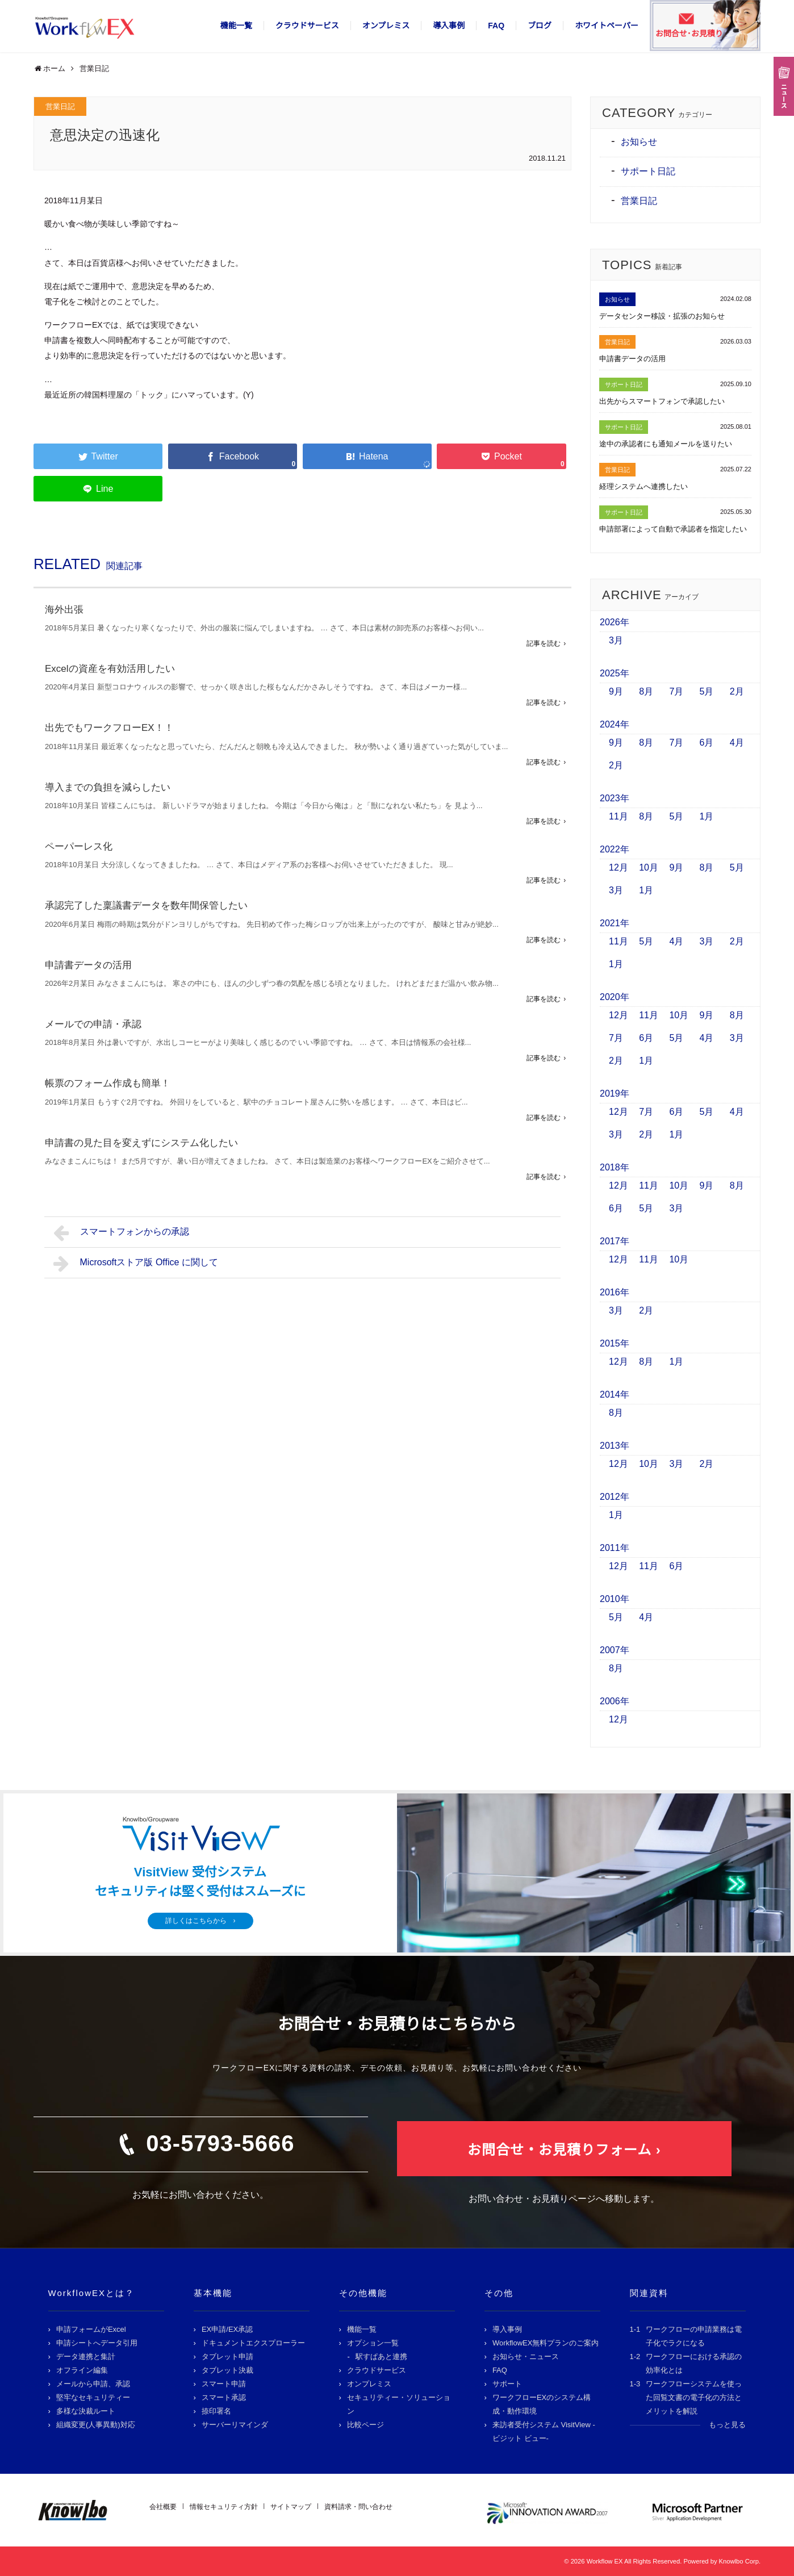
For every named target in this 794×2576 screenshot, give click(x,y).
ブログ (539, 25)
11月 (618, 816)
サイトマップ (290, 2507)
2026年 (614, 622)
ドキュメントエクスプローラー (253, 2343)
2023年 (614, 798)
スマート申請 (224, 2384)
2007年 (614, 1650)
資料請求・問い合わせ (358, 2507)
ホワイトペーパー (606, 25)
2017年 (614, 1241)
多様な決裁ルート (85, 2411)
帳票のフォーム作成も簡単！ (107, 1083)
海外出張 (64, 609)
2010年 (614, 1599)
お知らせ (639, 142)
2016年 (614, 1292)
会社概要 (163, 2507)
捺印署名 (216, 2411)
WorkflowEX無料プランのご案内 (545, 2343)
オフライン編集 (82, 2370)
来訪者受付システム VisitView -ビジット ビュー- (543, 2431)
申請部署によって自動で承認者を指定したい (673, 529)
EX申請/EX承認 (227, 2329)
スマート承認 (224, 2397)
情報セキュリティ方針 (224, 2507)
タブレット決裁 (227, 2370)
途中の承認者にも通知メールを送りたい (665, 444)
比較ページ (365, 2424)
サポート (507, 2384)
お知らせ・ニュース (525, 2356)
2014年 (614, 1394)
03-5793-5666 (220, 2143)
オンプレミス (386, 25)
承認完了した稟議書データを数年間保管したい (146, 905)
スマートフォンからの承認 (121, 1233)
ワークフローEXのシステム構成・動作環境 (541, 2404)
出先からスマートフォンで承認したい (662, 401)
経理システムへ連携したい (643, 486)
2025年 (614, 673)
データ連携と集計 (85, 2356)
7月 (676, 691)
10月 (648, 867)
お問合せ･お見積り (689, 33)
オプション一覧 (373, 2343)
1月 (707, 816)
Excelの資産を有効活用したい (110, 668)
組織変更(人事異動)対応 (95, 2424)
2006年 (614, 1701)
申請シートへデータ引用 (96, 2343)
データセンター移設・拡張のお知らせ (662, 316)
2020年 (614, 997)
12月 (618, 867)
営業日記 (60, 106)
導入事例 (449, 25)
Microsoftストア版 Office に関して (135, 1263)
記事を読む (543, 643)
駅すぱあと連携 (381, 2356)
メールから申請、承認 (93, 2384)
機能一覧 (236, 25)
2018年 (614, 1167)
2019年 (614, 1093)
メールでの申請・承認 (93, 1024)
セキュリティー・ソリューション (398, 2404)
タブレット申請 (227, 2356)
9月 (616, 691)
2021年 (614, 923)
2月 (737, 691)
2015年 (614, 1343)
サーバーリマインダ (235, 2424)
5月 (707, 691)
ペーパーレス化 (78, 846)
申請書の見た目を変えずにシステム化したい (141, 1143)
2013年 (614, 1445)
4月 (737, 742)
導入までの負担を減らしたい (107, 787)
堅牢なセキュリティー (93, 2397)
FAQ (496, 25)
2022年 (614, 849)
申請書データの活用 (88, 965)
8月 (646, 691)
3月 (616, 640)
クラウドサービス (307, 25)
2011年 (614, 1548)
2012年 (614, 1497)
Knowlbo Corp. (739, 2561)
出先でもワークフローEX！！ (109, 727)
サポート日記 (648, 171)
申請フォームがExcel (91, 2329)
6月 (707, 742)
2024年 (614, 724)
